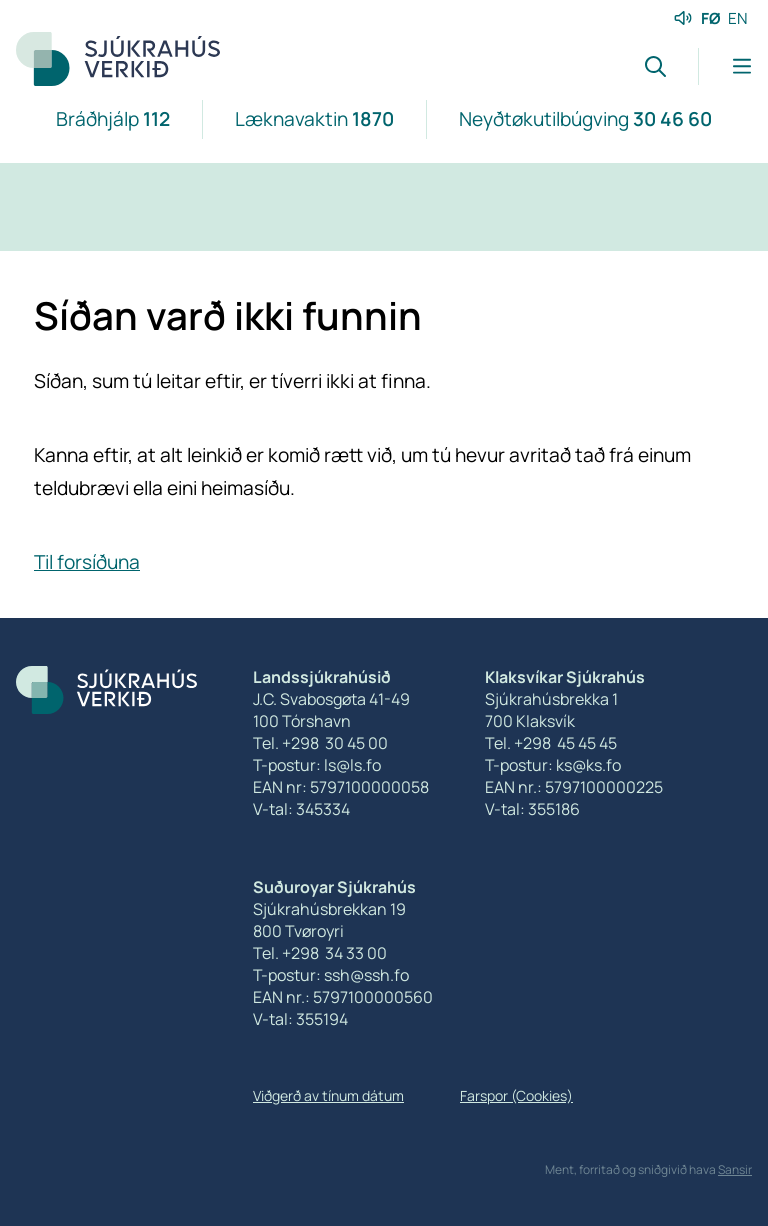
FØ (711, 18)
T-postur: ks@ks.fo (553, 765)
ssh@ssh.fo (366, 975)
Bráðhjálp (113, 119)
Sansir (735, 1169)
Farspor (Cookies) (516, 1095)
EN (738, 18)
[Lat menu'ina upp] (725, 66)
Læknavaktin (314, 119)
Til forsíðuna (87, 562)
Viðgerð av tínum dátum (328, 1095)
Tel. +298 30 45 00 (320, 743)
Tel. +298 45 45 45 (551, 743)
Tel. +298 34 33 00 (320, 953)
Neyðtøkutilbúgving (585, 119)
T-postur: (288, 975)
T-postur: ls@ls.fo (317, 765)
